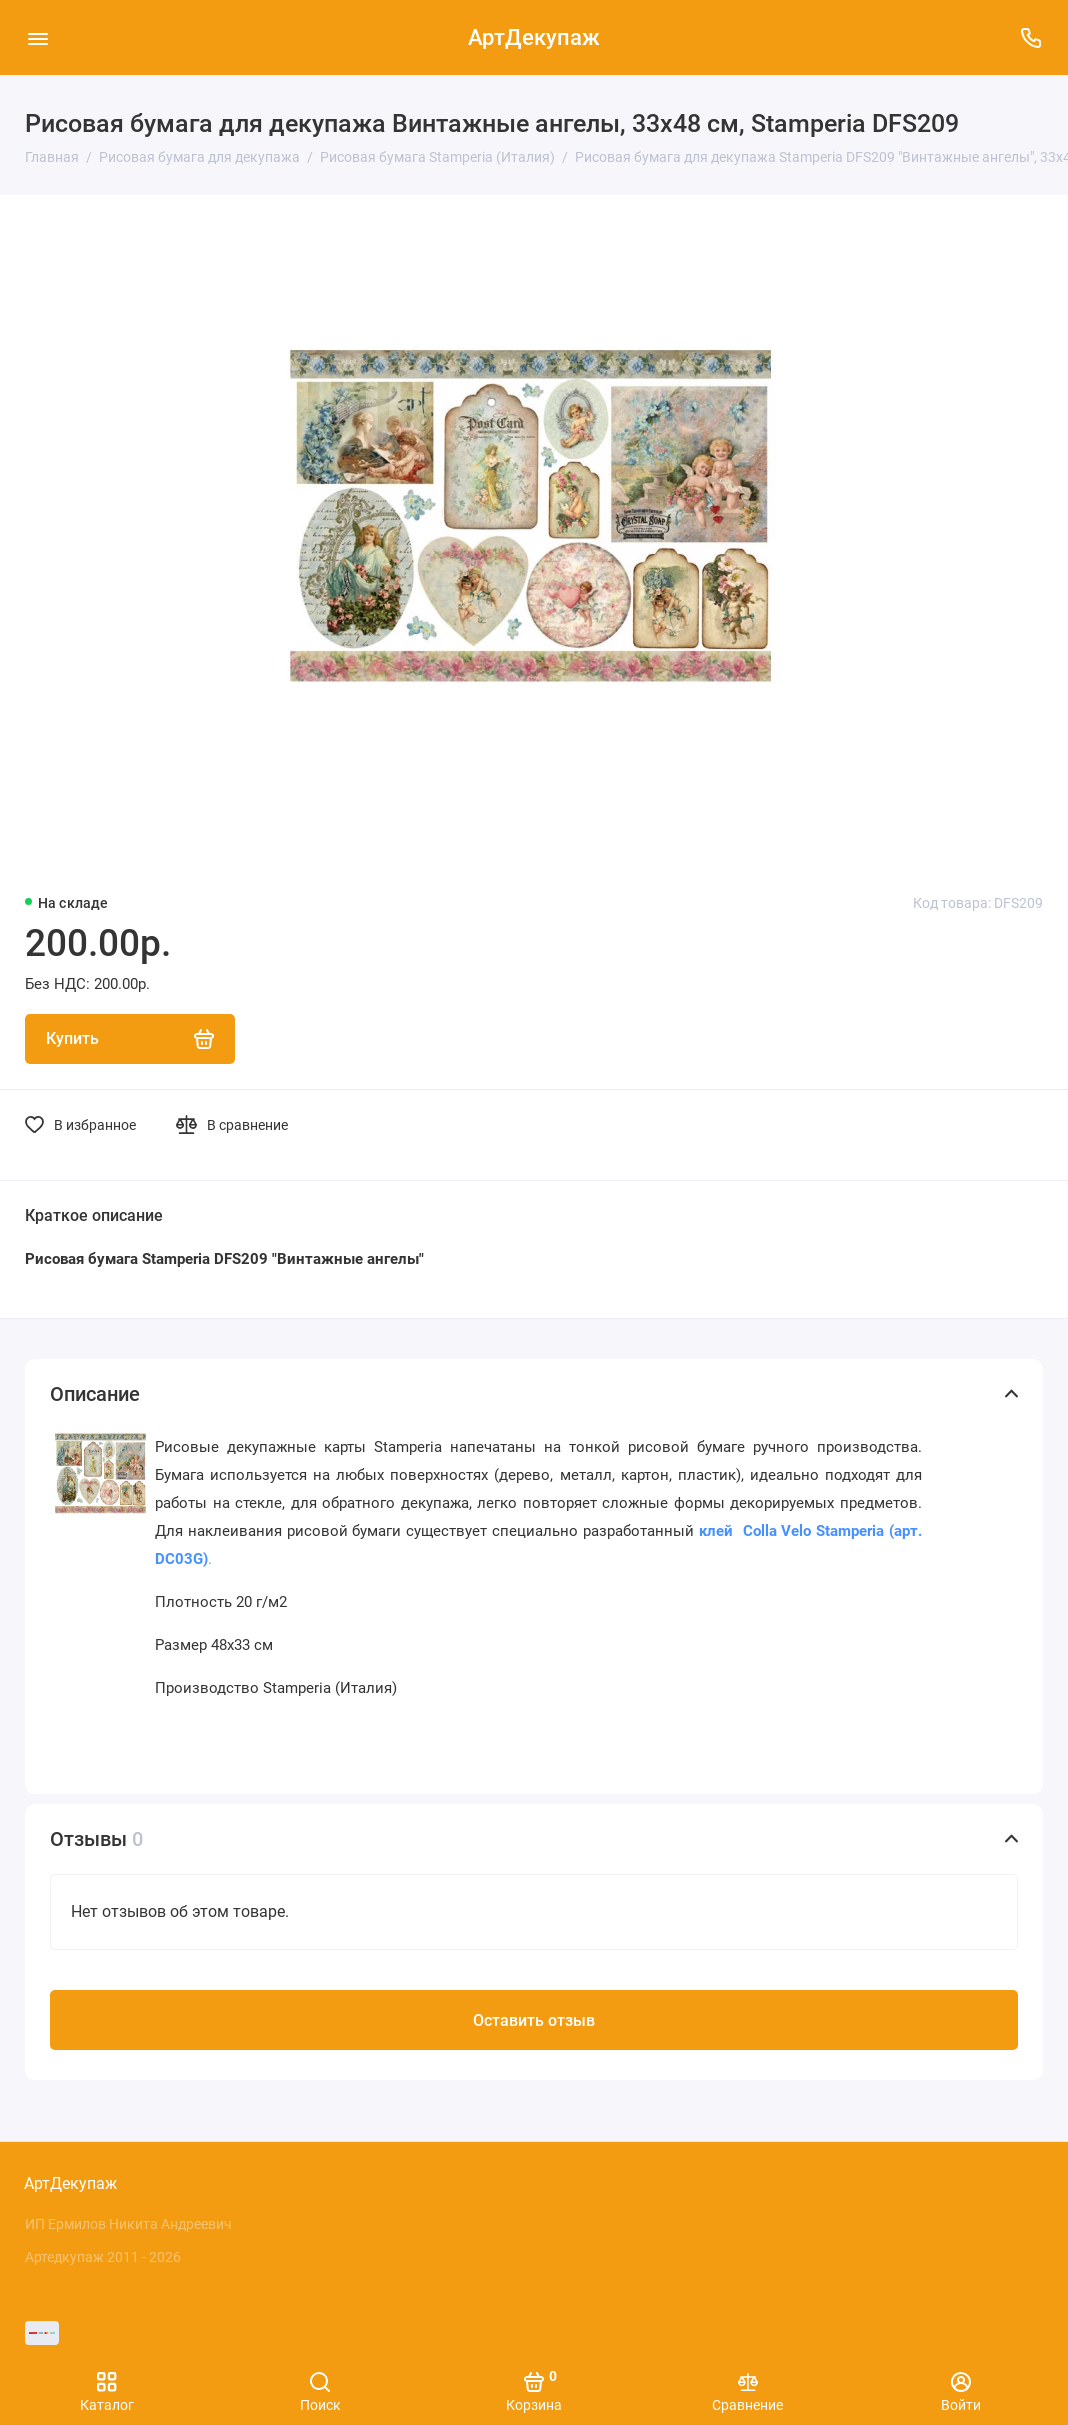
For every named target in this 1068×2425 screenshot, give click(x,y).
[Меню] (37, 37)
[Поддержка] (1030, 37)
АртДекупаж (534, 37)
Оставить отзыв (534, 2020)
